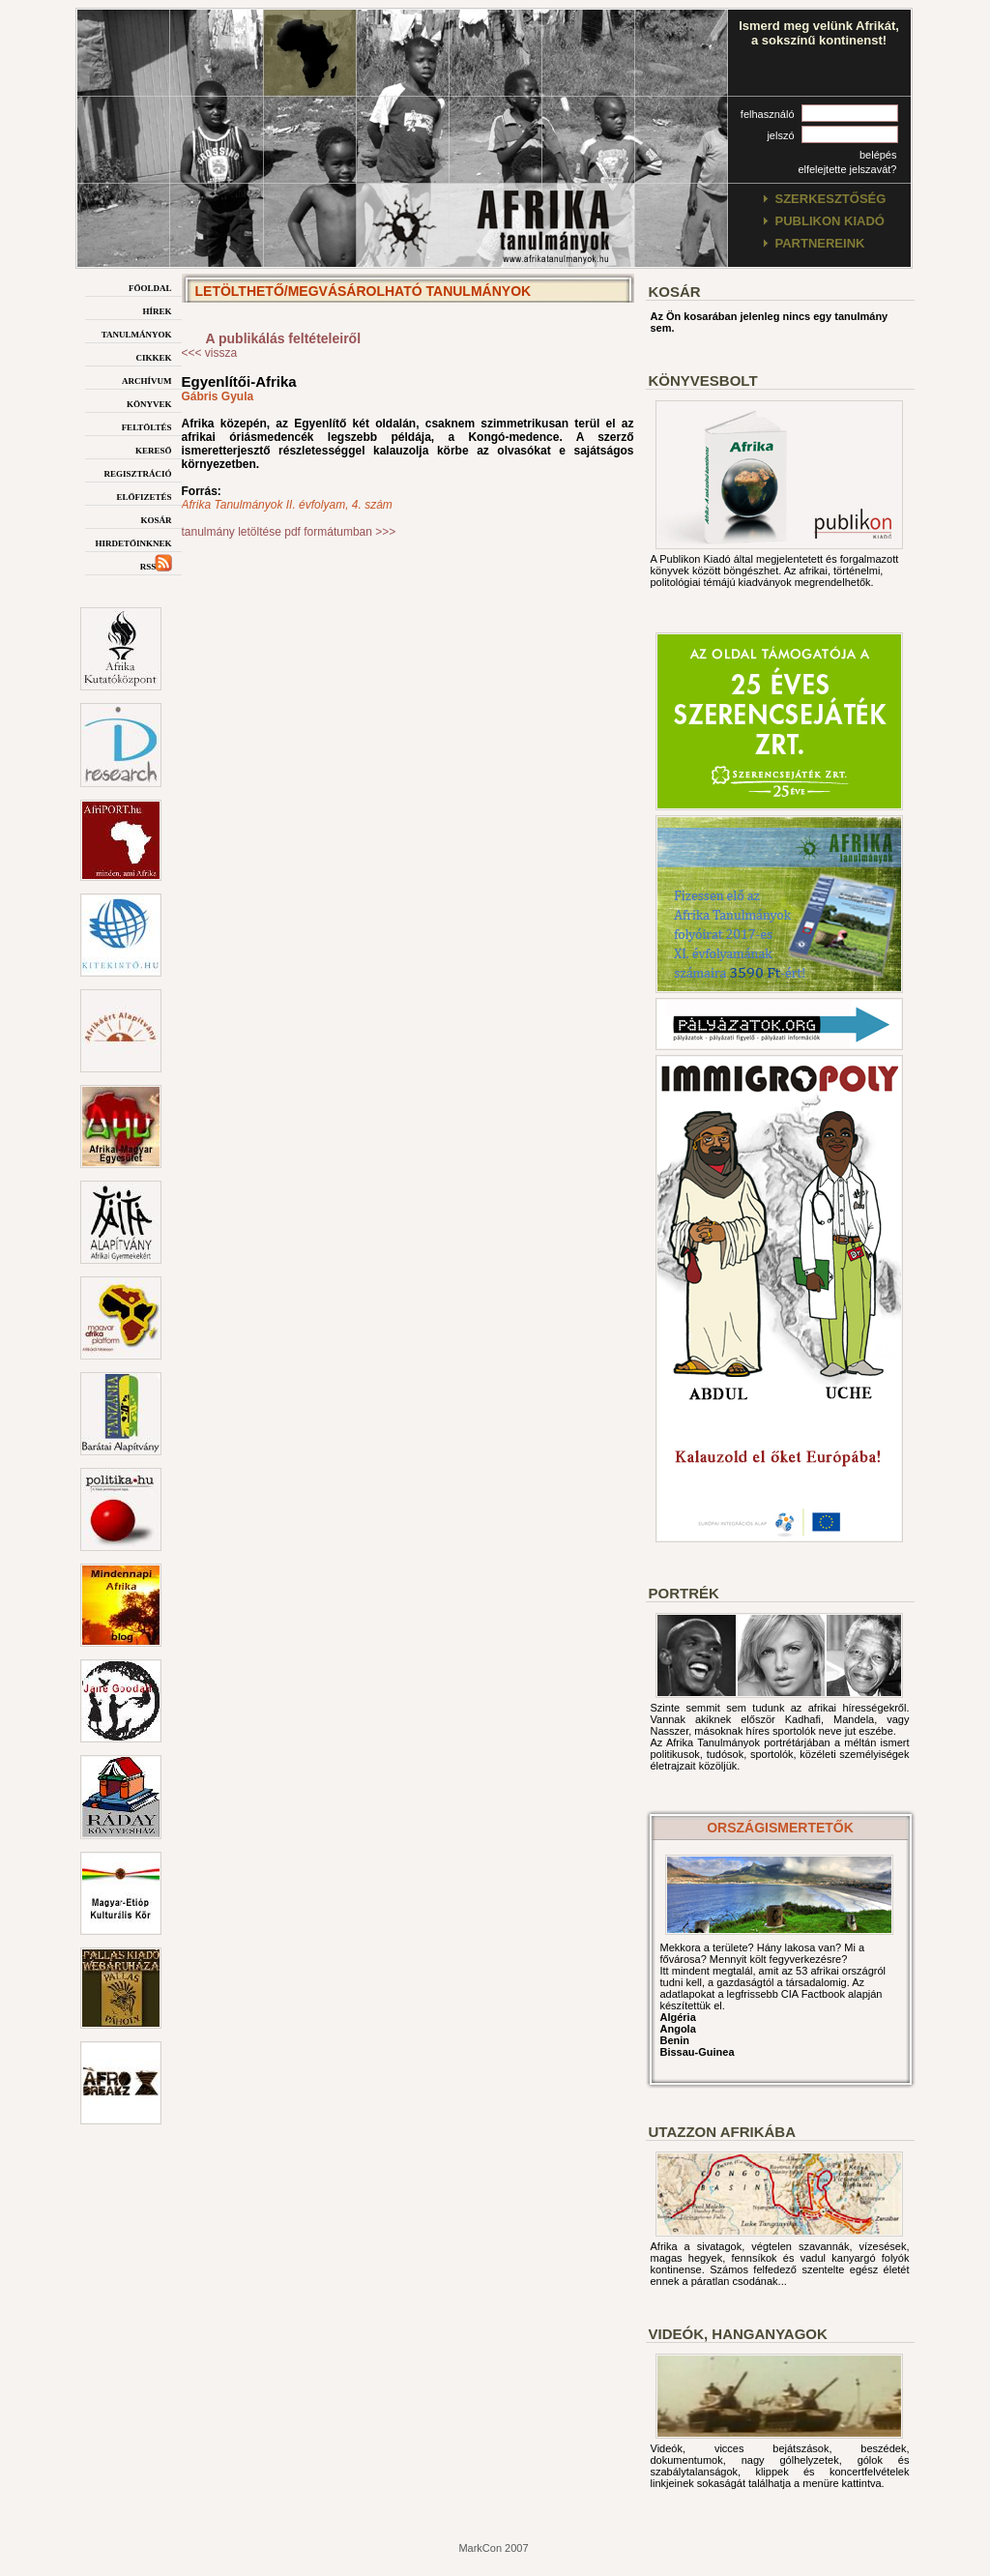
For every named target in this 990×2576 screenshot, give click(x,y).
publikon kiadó (830, 221)
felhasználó (768, 114)
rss (156, 565)
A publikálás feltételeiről (284, 338)
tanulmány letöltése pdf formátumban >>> (289, 532)
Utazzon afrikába (722, 2131)
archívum (147, 379)
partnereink (820, 243)
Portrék (684, 1593)
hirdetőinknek (133, 542)
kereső (153, 449)
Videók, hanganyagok (738, 2334)
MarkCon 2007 (493, 2548)
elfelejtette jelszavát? (847, 169)
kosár (155, 519)
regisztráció (137, 472)
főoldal (150, 286)
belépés (878, 155)
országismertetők (780, 1827)
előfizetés (143, 495)
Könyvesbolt (703, 380)
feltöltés (147, 426)
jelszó (780, 135)
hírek (156, 310)
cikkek (153, 356)
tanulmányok (137, 333)
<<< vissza (210, 353)
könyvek (149, 402)
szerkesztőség (831, 198)
